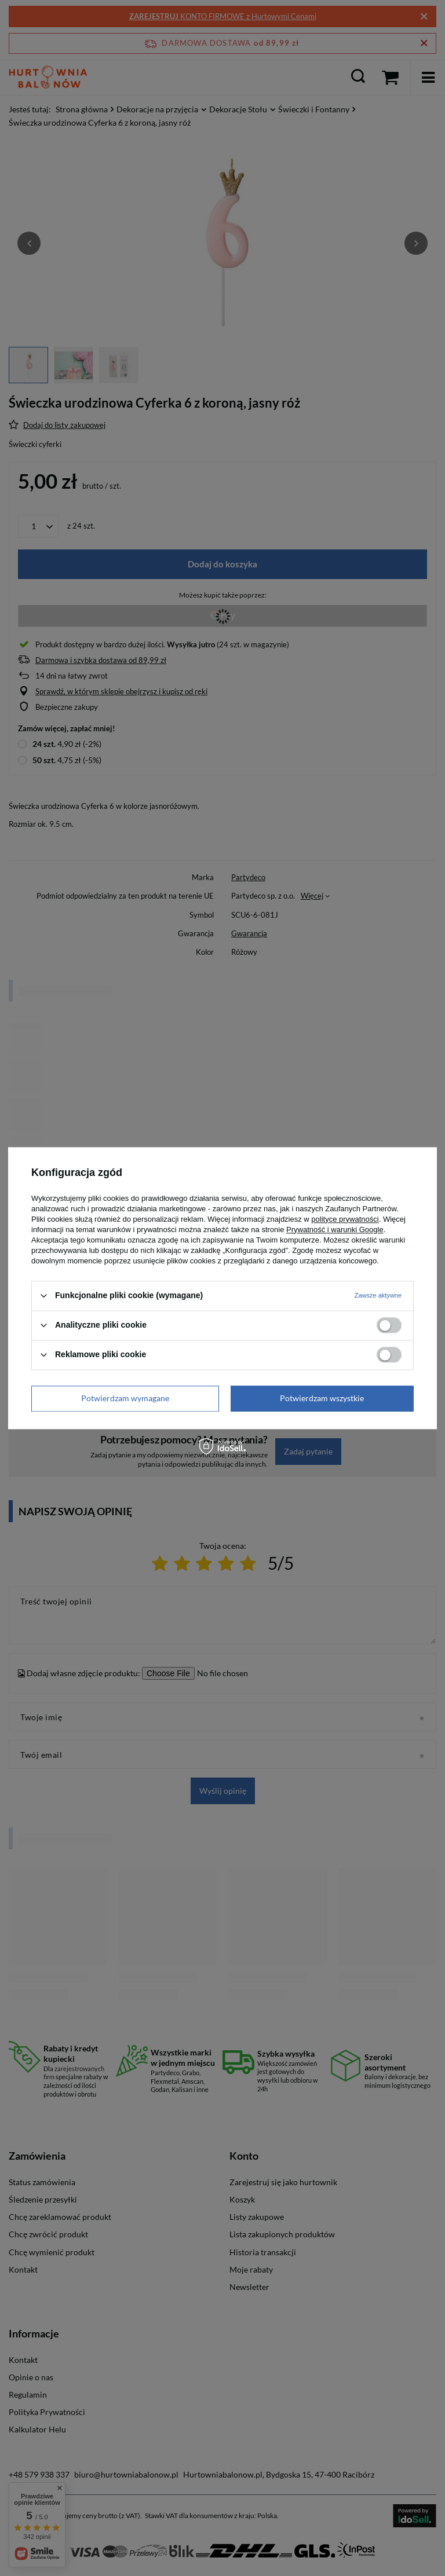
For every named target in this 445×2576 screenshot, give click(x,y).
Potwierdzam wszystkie (322, 1398)
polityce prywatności (344, 1219)
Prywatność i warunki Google (335, 1229)
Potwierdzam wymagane (125, 1398)
